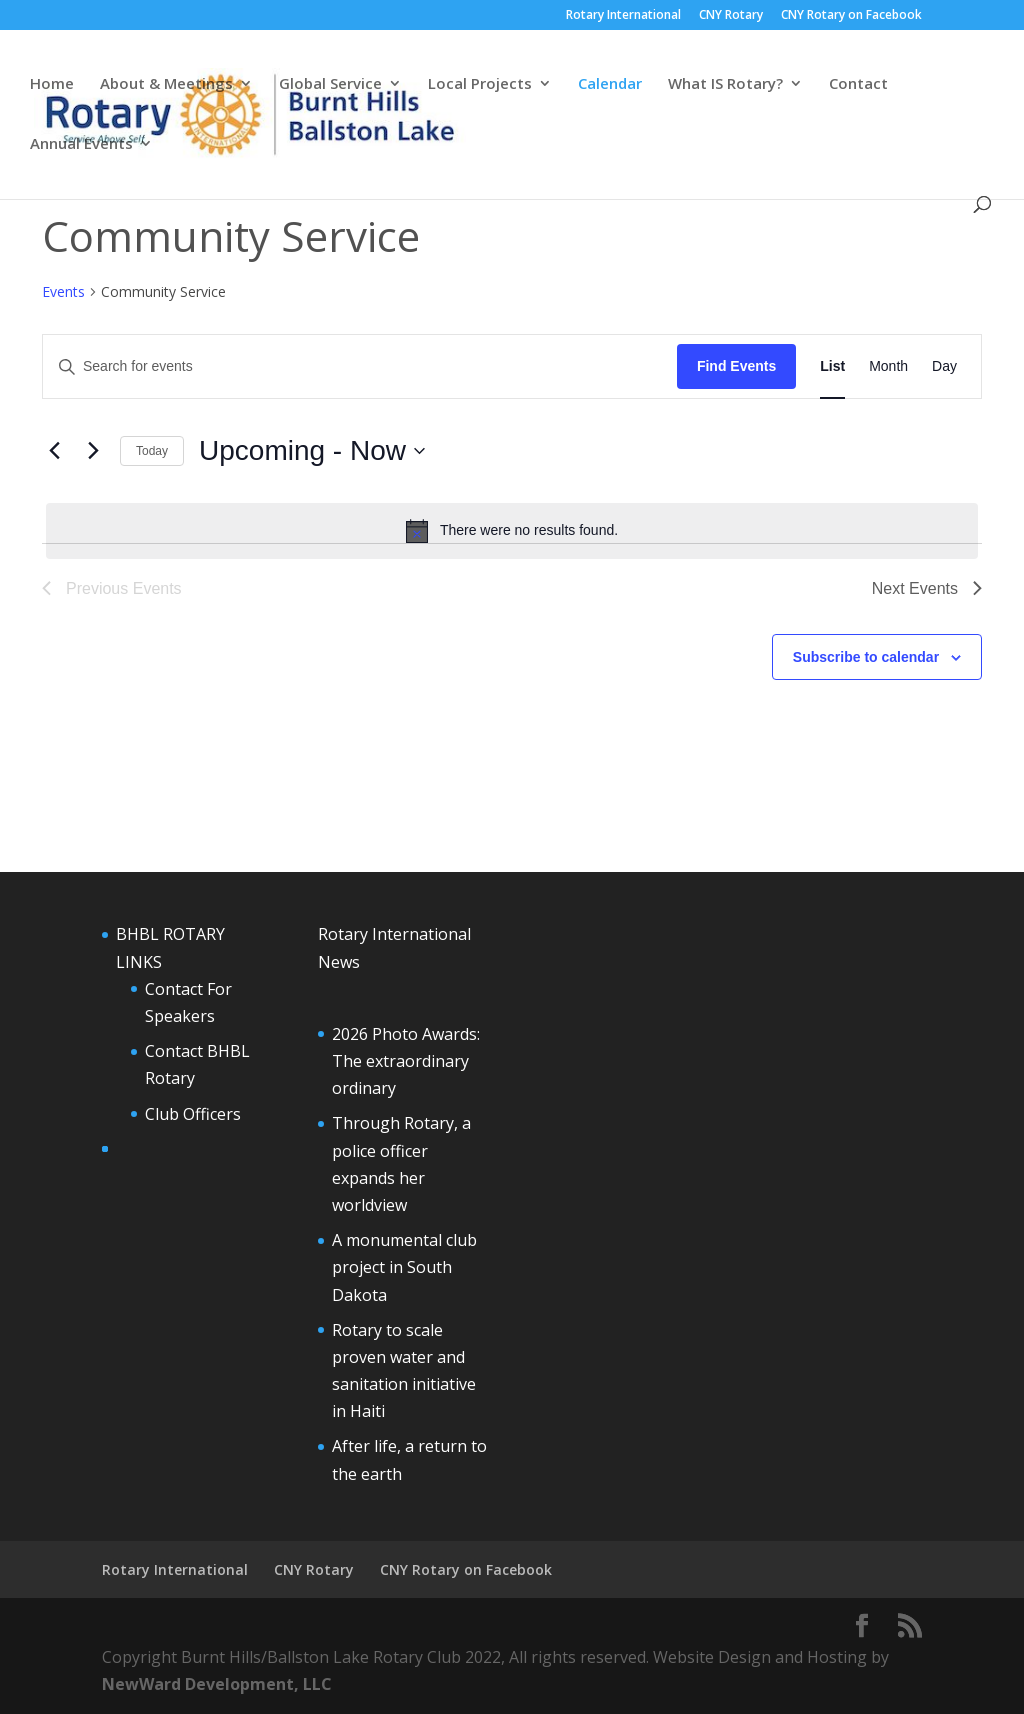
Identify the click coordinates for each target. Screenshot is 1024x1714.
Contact (858, 84)
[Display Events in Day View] (944, 366)
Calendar (610, 84)
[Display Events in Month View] (888, 366)
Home (52, 84)
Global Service (330, 84)
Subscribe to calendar (866, 657)
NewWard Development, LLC (217, 1684)
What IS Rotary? (725, 84)
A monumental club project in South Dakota (404, 1267)
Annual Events (81, 144)
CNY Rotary (731, 16)
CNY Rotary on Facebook (851, 16)
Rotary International (623, 16)
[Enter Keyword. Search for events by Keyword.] (360, 366)
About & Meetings (166, 84)
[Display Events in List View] (832, 366)
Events (63, 291)
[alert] (512, 531)
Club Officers (193, 1114)
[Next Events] (93, 451)
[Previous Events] (54, 451)
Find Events (736, 366)
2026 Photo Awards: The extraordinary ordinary (406, 1061)
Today (152, 451)
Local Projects (480, 84)
